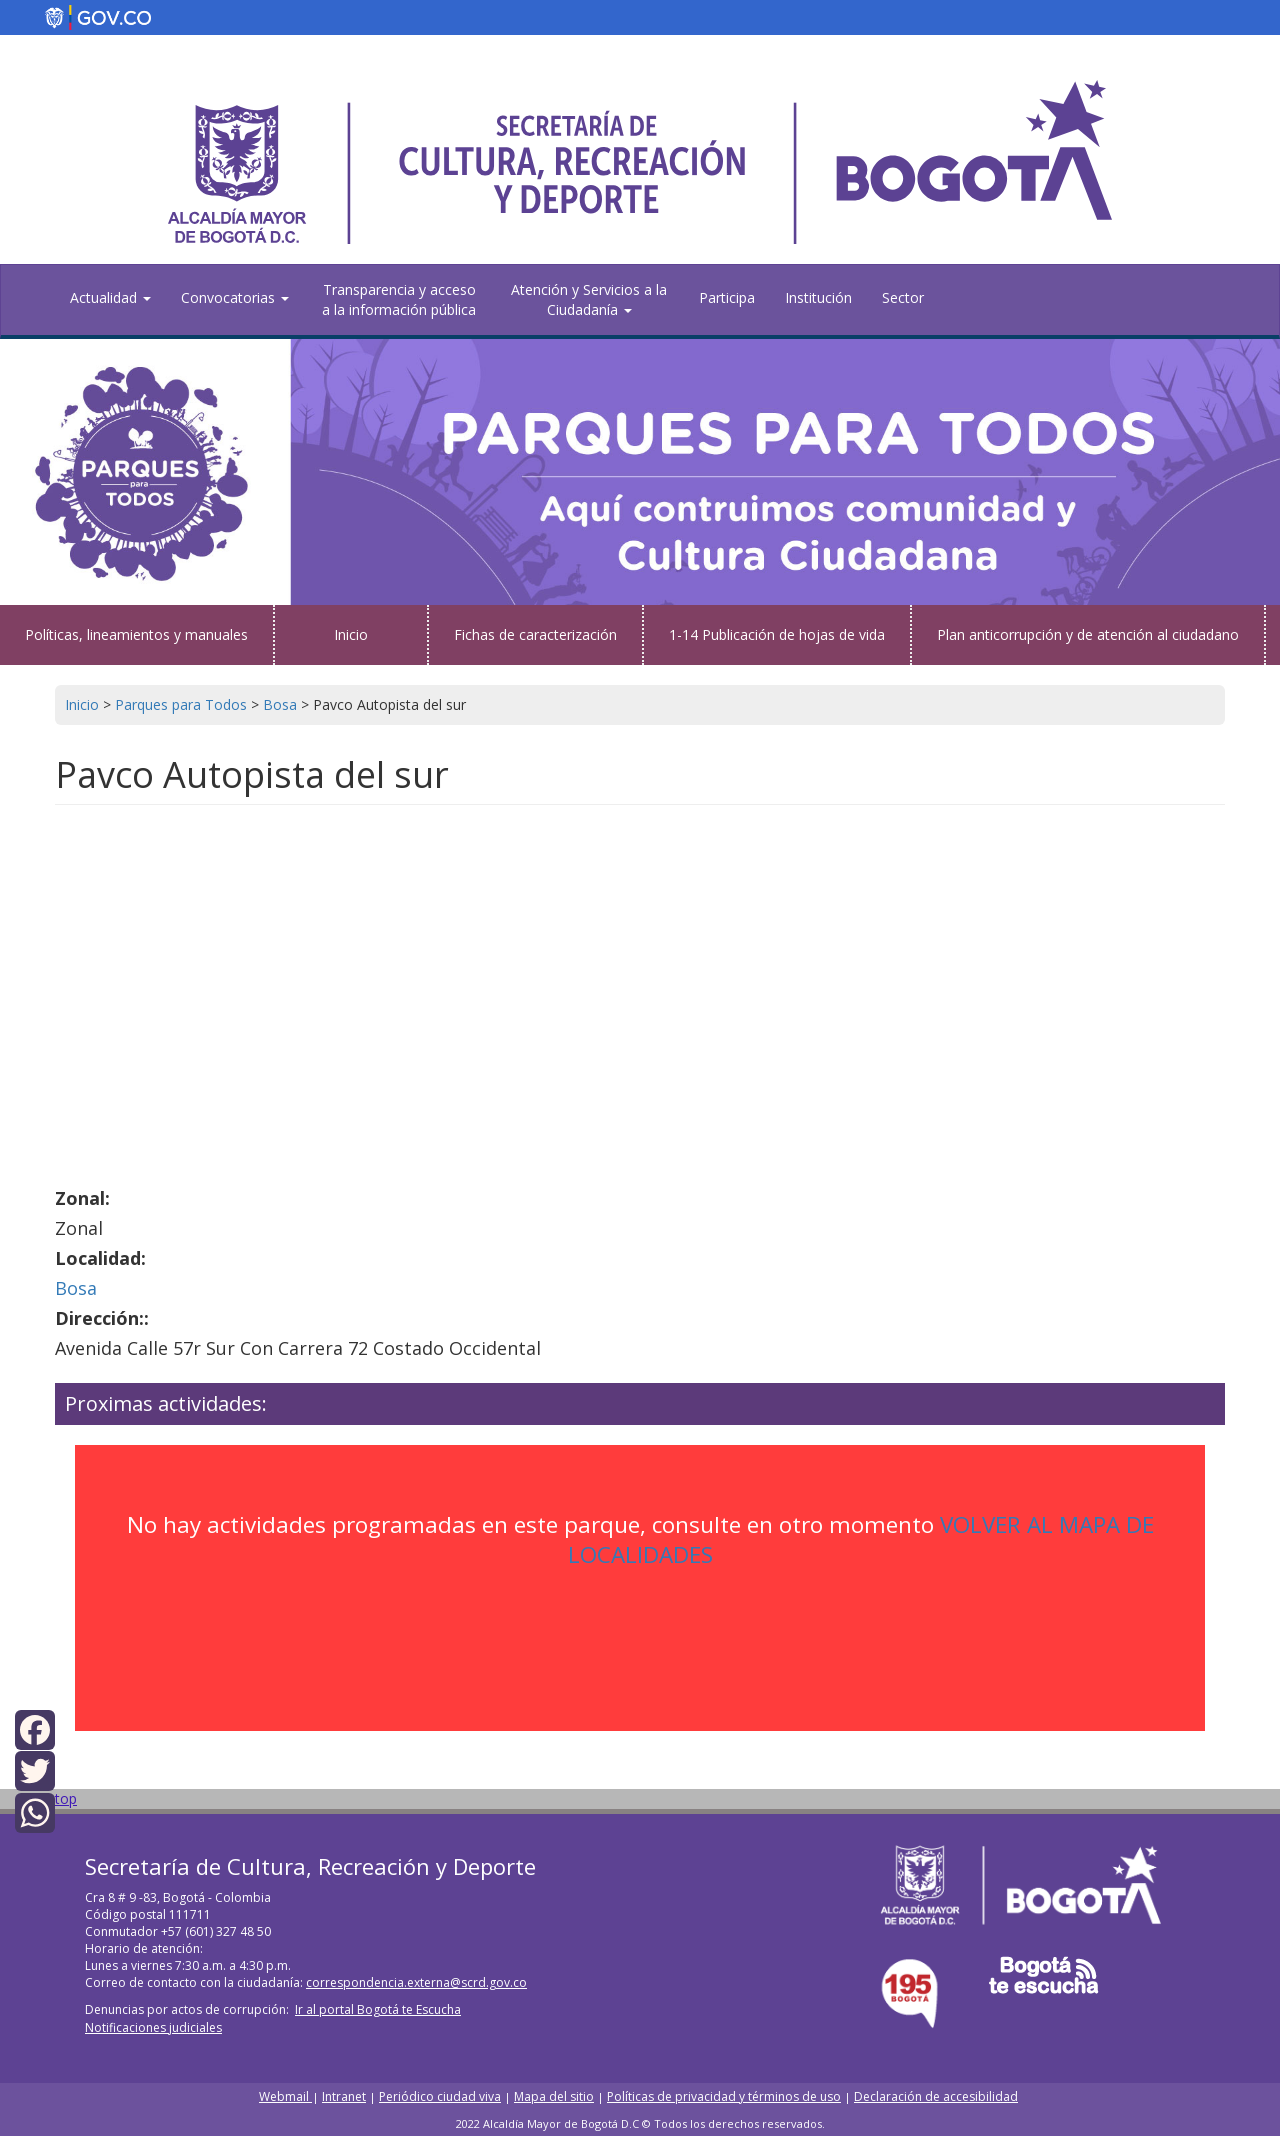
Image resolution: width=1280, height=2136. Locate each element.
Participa (727, 297)
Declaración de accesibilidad (936, 2096)
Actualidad (110, 297)
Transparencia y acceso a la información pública (399, 299)
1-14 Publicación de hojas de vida (777, 634)
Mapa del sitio (554, 2096)
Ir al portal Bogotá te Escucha (378, 2009)
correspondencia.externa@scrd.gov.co (416, 1982)
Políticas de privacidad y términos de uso (724, 2096)
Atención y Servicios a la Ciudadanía (589, 299)
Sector (903, 297)
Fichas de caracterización (535, 634)
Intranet (344, 2096)
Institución (818, 297)
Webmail (285, 2096)
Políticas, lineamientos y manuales (136, 634)
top (66, 1798)
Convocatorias (235, 297)
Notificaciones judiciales (153, 2027)
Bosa (76, 1288)
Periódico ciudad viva (440, 2096)
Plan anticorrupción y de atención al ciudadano (1088, 634)
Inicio (351, 634)
